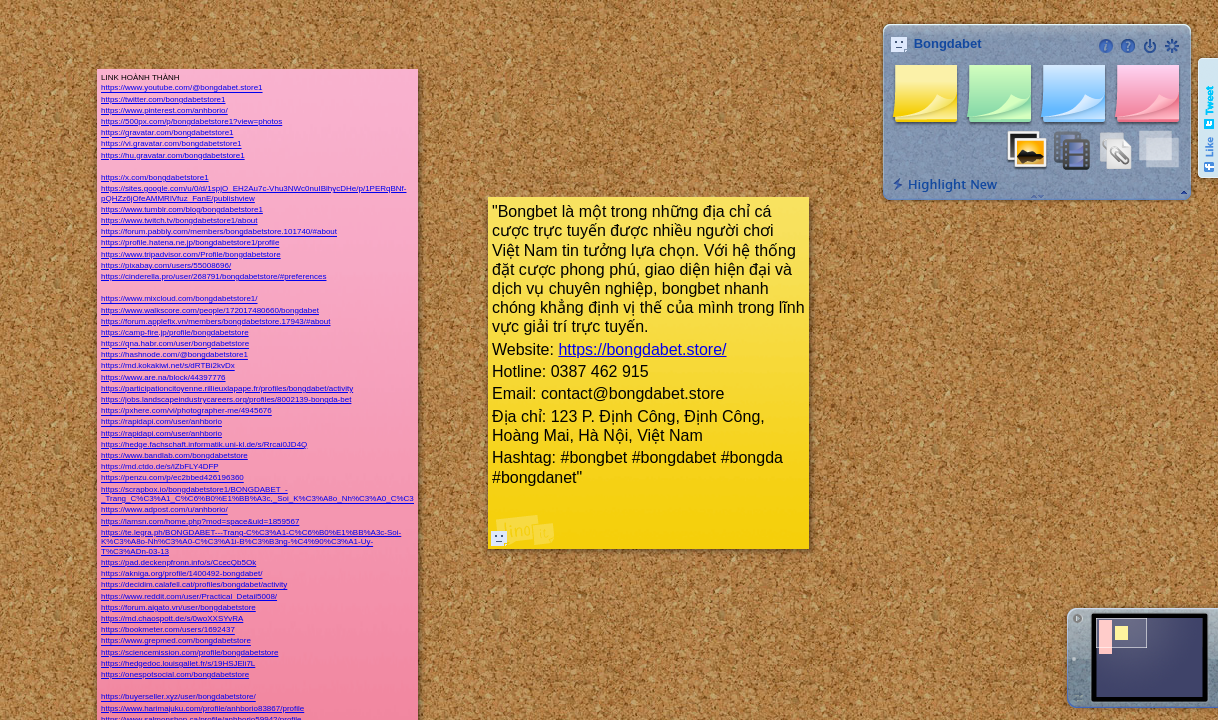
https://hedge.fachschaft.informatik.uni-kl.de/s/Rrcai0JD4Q (204, 444)
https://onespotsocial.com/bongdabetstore (175, 674)
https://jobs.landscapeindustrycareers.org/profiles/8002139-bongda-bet (226, 399)
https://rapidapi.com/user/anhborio (161, 422)
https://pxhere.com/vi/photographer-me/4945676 (186, 411)
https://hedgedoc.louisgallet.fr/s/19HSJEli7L (178, 663)
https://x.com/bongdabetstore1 (155, 177)
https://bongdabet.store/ (642, 349)
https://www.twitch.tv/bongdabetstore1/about (179, 220)
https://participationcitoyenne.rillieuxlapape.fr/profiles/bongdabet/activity (227, 388)
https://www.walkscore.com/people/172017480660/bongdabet (210, 310)
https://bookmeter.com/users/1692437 (168, 630)
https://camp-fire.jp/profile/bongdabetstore (175, 332)
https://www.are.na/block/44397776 (163, 377)
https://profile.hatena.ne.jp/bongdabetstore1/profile (190, 243)
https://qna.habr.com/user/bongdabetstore (175, 344)
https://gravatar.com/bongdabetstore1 (167, 133)
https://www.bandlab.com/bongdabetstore (174, 455)
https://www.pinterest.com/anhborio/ (164, 110)
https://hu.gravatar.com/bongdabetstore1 (173, 155)
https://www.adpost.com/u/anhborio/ (164, 510)
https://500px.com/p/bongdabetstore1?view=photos (191, 121)
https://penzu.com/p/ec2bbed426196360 (172, 478)
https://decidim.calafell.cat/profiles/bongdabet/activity (194, 585)
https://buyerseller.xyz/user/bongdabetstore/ (178, 697)
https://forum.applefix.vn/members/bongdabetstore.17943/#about (215, 321)
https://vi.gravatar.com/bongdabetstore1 (171, 144)
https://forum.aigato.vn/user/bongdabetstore (178, 607)
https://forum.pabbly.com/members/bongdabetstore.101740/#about (219, 232)
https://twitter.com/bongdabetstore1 (163, 99)
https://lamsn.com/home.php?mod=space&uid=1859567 (200, 521)
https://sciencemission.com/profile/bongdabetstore (189, 652)
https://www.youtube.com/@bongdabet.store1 (182, 88)
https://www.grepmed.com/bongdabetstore (176, 641)
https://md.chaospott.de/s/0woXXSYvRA (172, 618)
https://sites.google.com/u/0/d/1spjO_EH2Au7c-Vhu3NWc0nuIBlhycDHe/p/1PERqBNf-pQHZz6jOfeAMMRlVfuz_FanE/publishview (253, 193)
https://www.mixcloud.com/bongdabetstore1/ (179, 299)
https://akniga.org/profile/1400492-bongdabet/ (181, 574)
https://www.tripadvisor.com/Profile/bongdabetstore (191, 254)
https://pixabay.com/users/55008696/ (166, 265)
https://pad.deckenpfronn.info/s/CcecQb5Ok (178, 562)
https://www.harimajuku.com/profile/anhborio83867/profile (202, 708)
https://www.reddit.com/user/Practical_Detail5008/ (189, 596)
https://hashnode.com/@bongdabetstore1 (174, 355)
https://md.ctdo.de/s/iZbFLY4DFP (160, 467)
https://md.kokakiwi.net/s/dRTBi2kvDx (168, 366)
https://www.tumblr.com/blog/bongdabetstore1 (182, 209)
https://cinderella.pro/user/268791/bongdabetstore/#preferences (213, 276)
